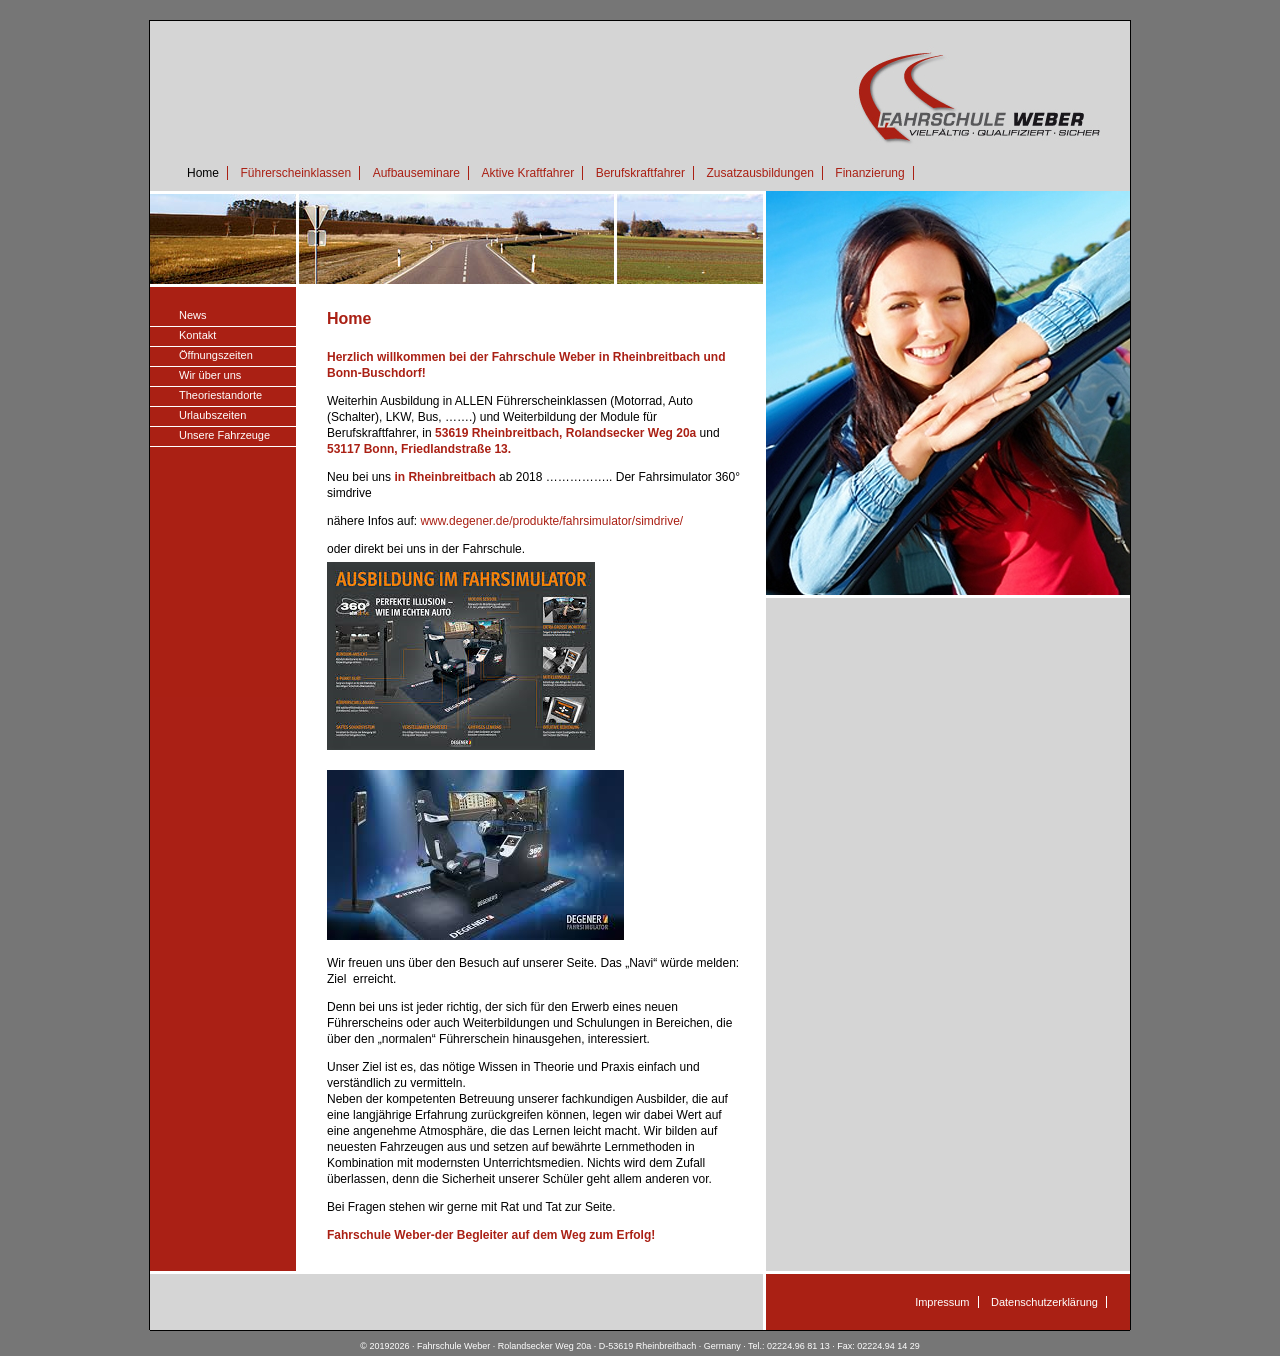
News (193, 315)
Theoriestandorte (220, 395)
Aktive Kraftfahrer (527, 173)
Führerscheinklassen (295, 173)
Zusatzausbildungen (759, 173)
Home (203, 173)
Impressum (942, 1302)
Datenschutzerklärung (1044, 1302)
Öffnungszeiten (216, 355)
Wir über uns (210, 375)
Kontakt (197, 335)
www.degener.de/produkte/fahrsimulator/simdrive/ (551, 521)
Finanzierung (869, 173)
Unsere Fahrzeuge (224, 435)
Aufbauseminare (416, 173)
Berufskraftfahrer (640, 173)
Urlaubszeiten (212, 415)
